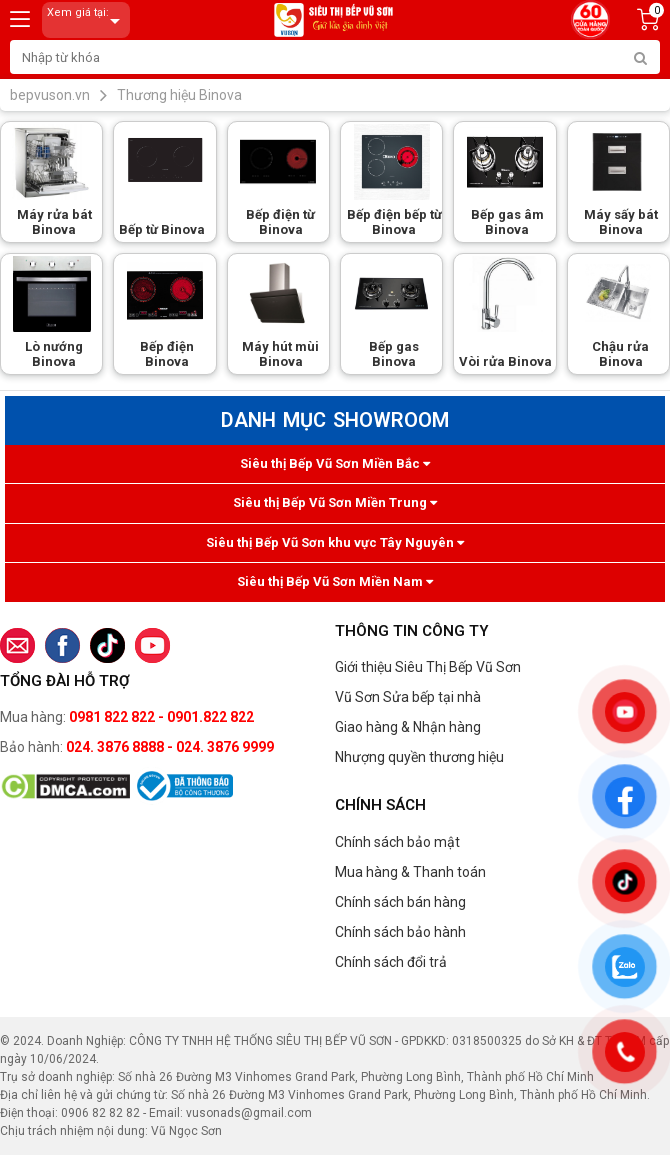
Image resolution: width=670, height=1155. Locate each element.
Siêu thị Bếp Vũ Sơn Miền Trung (335, 502)
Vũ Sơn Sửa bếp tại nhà (408, 697)
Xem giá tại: (87, 20)
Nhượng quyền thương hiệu (419, 757)
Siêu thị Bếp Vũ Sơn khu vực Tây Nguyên (335, 542)
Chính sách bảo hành (400, 932)
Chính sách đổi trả (391, 962)
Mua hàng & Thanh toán (410, 872)
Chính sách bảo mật (397, 842)
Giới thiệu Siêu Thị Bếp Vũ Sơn (428, 667)
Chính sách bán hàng (400, 902)
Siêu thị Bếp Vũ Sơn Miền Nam (335, 581)
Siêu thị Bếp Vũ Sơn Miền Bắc (335, 463)
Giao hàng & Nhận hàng (408, 727)
